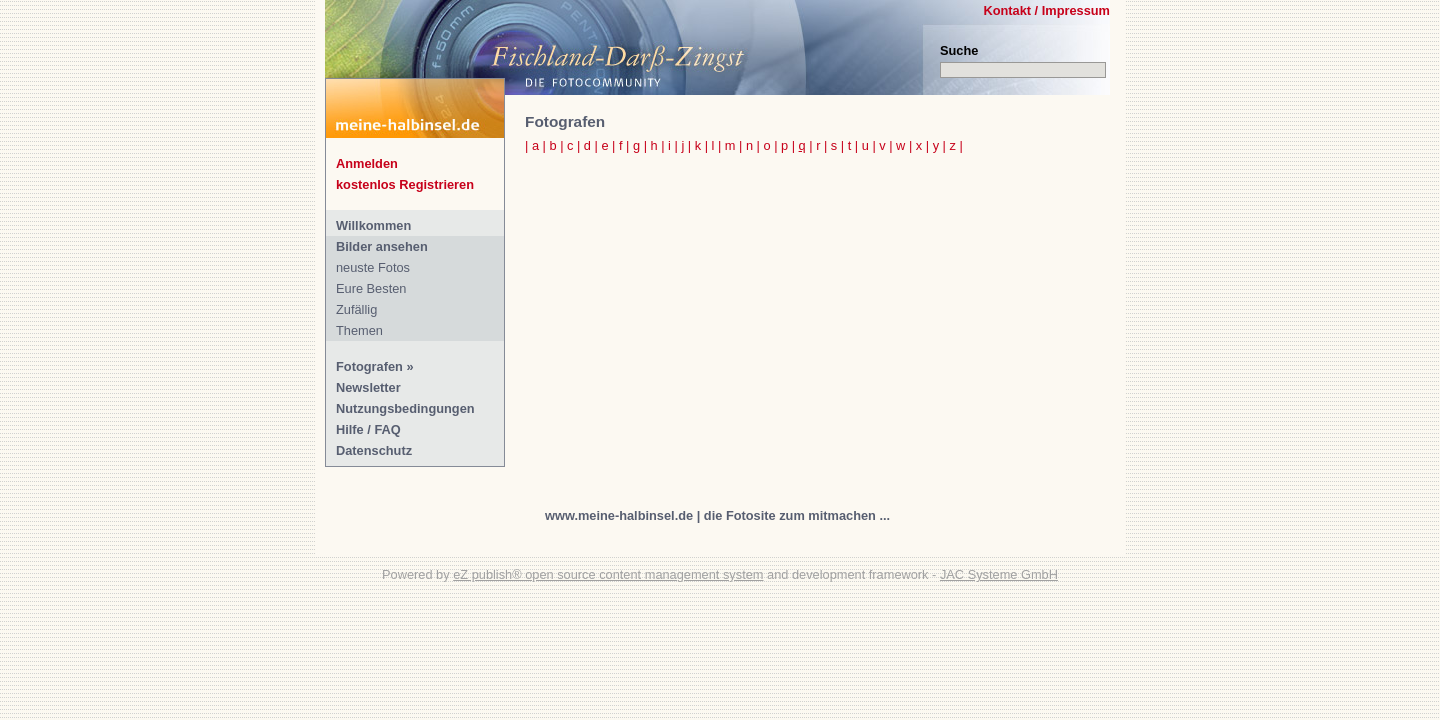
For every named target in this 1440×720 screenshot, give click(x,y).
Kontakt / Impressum (1046, 10)
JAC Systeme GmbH (999, 574)
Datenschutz (374, 450)
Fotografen (369, 366)
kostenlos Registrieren (405, 184)
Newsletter (368, 387)
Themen (359, 330)
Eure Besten (371, 288)
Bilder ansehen (382, 246)
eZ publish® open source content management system (608, 574)
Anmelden (367, 163)
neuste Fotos (373, 267)
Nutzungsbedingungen (405, 408)
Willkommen (373, 225)
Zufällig (356, 309)
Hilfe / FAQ (368, 429)
